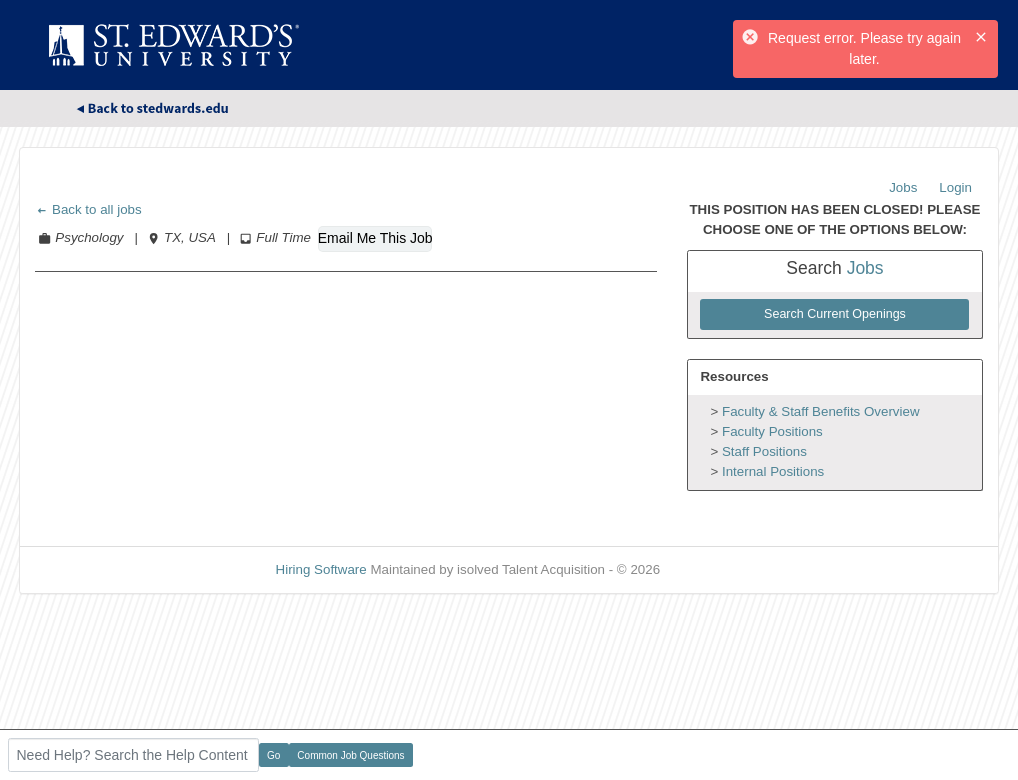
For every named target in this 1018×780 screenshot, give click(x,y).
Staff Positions (764, 451)
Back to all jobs (88, 209)
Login (955, 187)
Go (273, 755)
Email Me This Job (375, 238)
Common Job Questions (350, 755)
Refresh (719, 569)
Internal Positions (773, 471)
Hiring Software (321, 569)
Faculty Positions (772, 431)
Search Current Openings (835, 314)
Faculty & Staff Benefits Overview (821, 411)
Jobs (903, 187)
